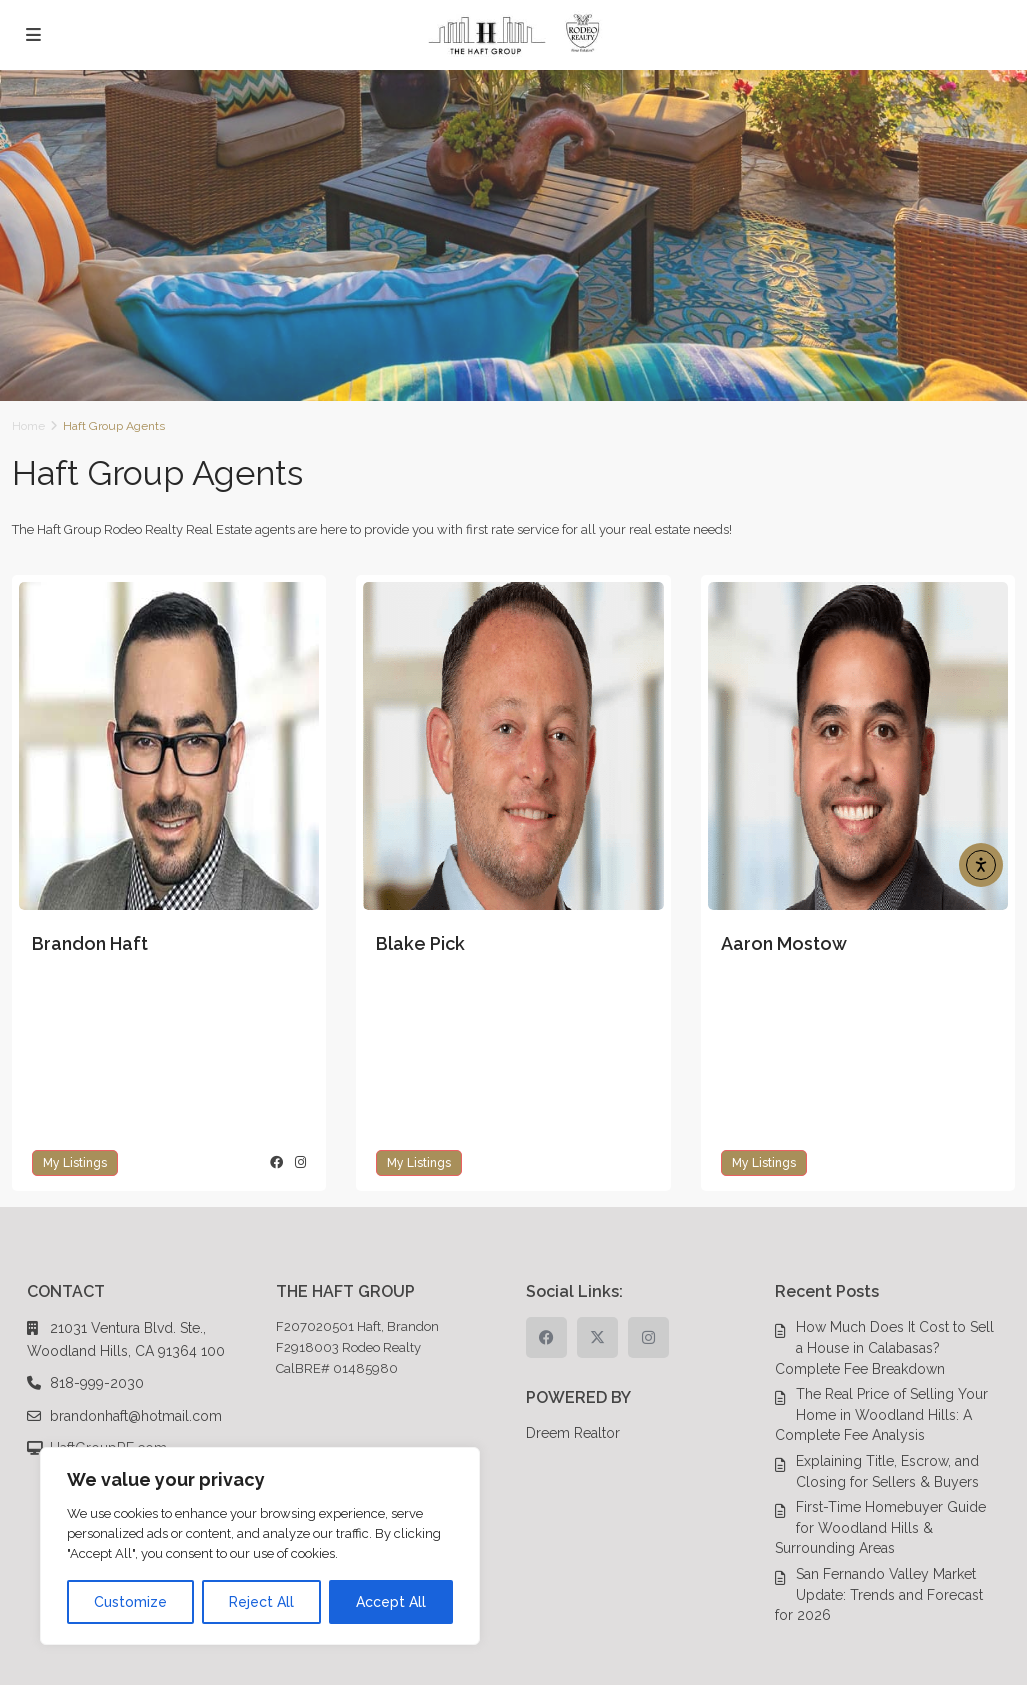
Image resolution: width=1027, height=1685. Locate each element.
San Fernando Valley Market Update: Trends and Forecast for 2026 (879, 1594)
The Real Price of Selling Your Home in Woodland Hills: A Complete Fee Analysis (881, 1414)
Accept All (391, 1602)
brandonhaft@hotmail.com (136, 1416)
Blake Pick (420, 943)
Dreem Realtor (573, 1433)
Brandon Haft (90, 943)
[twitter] (597, 1337)
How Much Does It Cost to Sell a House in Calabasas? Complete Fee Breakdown (884, 1347)
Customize (130, 1602)
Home (28, 426)
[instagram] (648, 1337)
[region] (260, 1546)
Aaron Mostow (784, 943)
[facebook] (546, 1337)
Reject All (261, 1602)
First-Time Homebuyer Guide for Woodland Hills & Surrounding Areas (880, 1527)
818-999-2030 (97, 1383)
